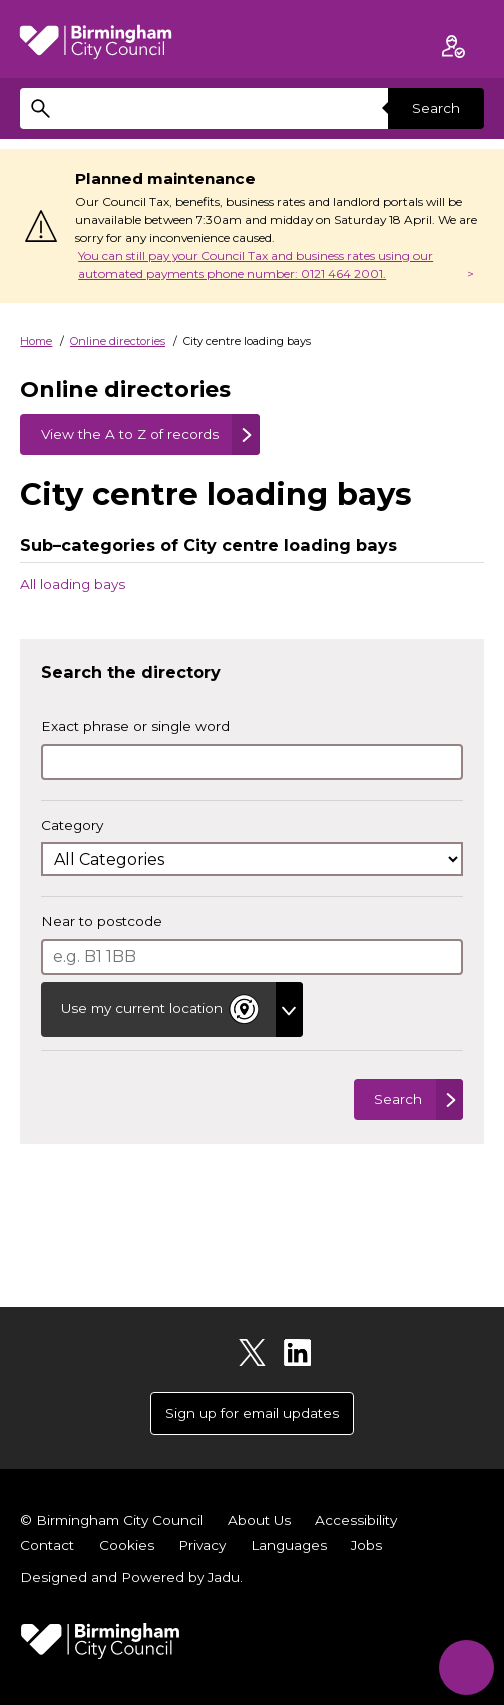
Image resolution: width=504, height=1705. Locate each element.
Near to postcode (101, 921)
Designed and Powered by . (131, 1577)
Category (72, 825)
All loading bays (72, 583)
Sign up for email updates (252, 1413)
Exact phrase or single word (135, 726)
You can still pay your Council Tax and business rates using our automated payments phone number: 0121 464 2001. (255, 264)
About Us (259, 1520)
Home (36, 341)
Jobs (366, 1545)
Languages (289, 1545)
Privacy (202, 1545)
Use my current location (161, 1009)
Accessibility (356, 1520)
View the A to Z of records (130, 434)
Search (436, 108)
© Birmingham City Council (111, 1520)
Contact (47, 1545)
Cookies (126, 1545)
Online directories (117, 341)
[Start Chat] (466, 1667)
